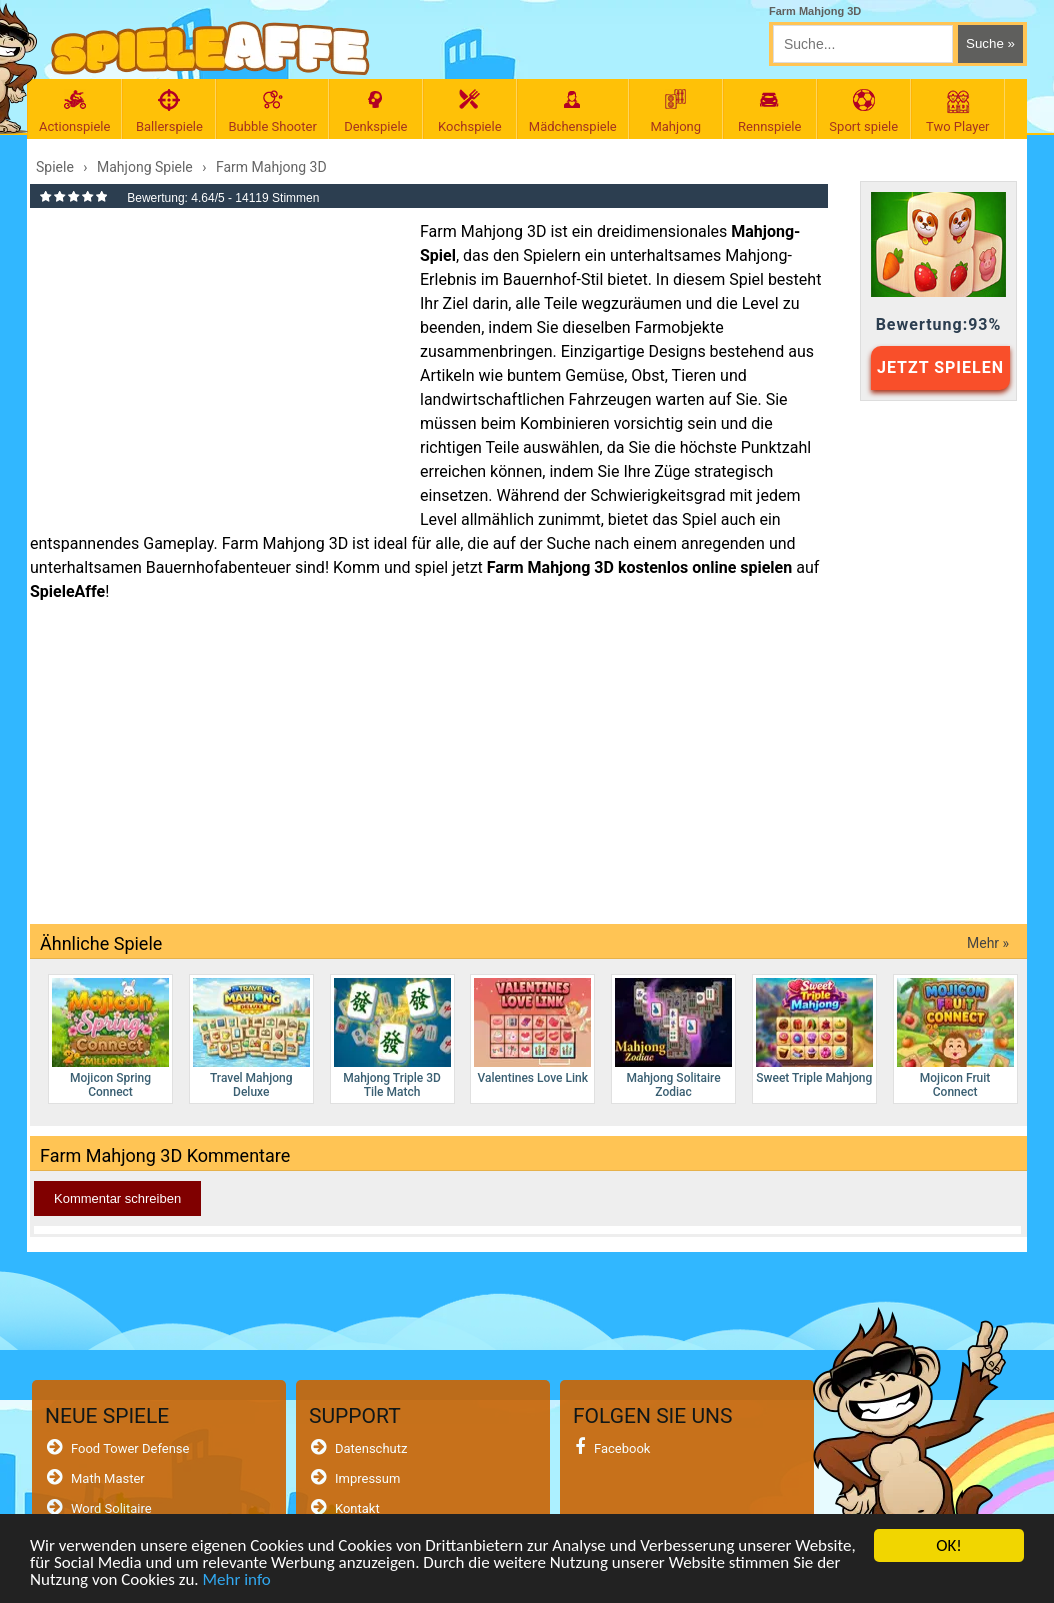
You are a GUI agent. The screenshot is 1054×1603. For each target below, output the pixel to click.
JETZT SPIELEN (940, 367)
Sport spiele (864, 111)
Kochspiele (470, 111)
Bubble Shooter (272, 111)
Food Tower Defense (130, 1448)
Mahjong (676, 111)
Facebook (622, 1448)
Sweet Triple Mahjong (814, 1031)
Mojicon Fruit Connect (955, 1038)
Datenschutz (371, 1448)
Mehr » (988, 943)
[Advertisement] (215, 364)
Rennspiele (770, 111)
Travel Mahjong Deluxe (251, 1038)
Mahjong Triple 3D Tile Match (392, 1038)
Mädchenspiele (573, 111)
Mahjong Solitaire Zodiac (673, 1038)
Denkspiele (376, 111)
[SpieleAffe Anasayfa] (210, 48)
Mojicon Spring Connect (110, 1038)
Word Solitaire (111, 1508)
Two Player (958, 111)
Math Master (108, 1478)
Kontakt (357, 1508)
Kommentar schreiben (117, 1198)
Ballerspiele (169, 111)
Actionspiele (74, 111)
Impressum (367, 1478)
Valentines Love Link (532, 1031)
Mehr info (236, 1579)
